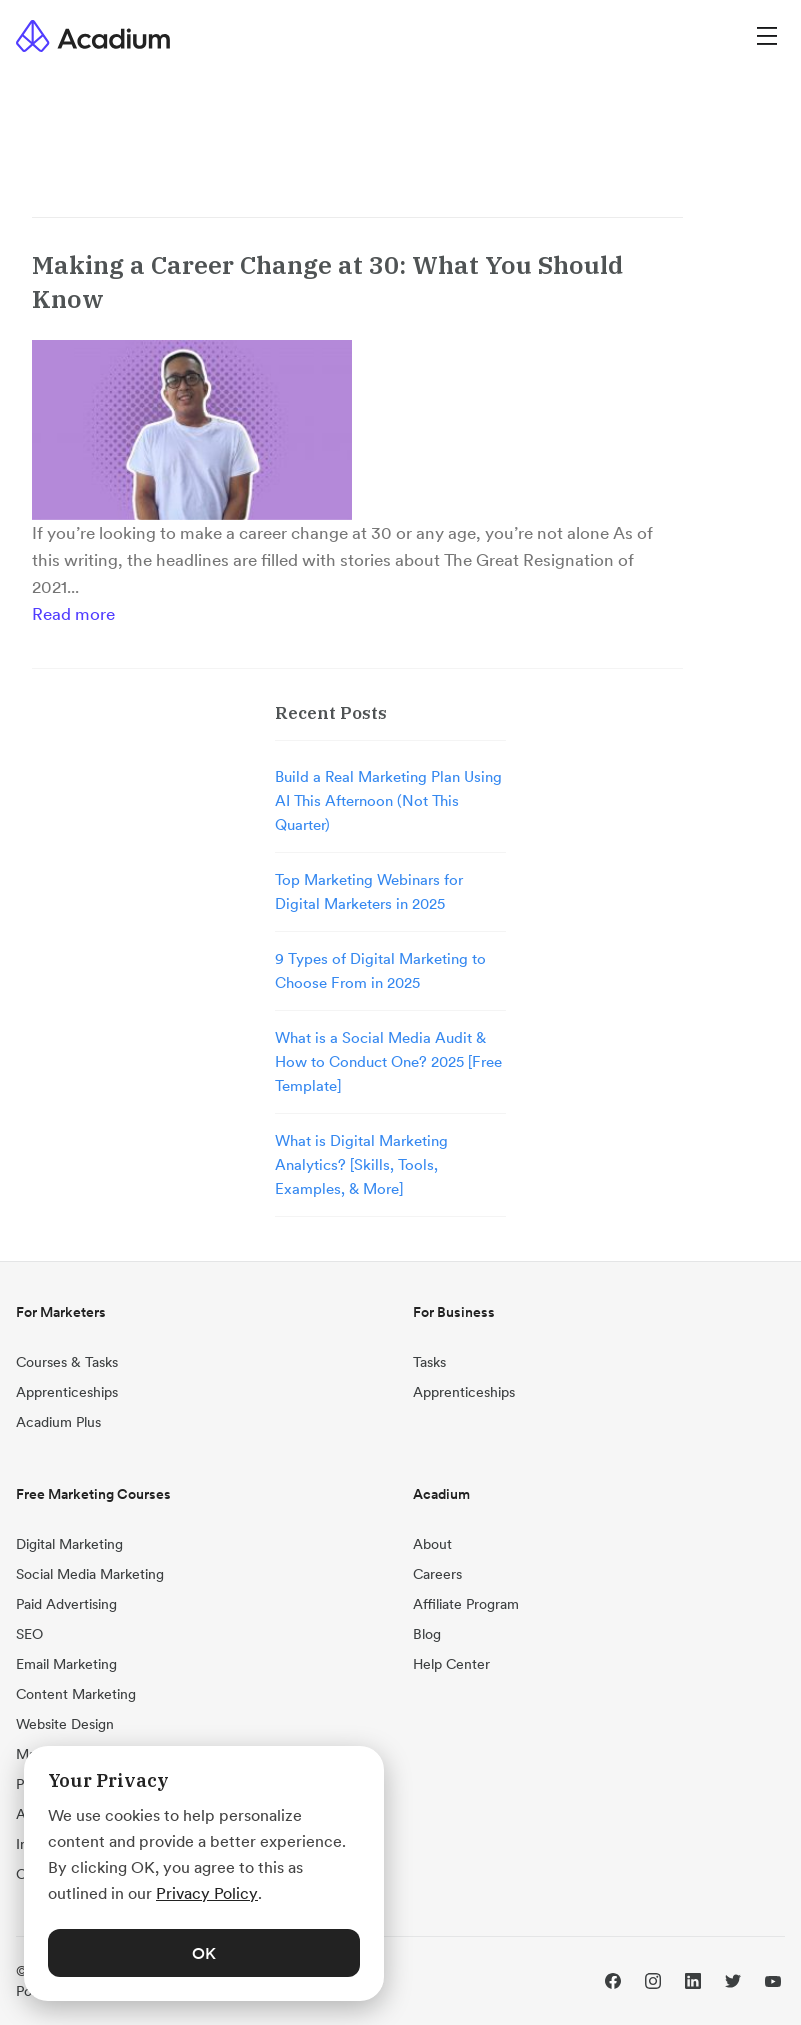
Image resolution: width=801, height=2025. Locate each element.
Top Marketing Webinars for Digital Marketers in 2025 (369, 891)
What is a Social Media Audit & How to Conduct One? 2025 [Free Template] (388, 1061)
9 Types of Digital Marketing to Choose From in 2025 (380, 970)
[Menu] (767, 35)
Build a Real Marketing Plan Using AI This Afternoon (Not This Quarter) (388, 800)
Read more (73, 614)
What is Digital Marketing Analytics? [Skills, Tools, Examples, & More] (361, 1164)
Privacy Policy (207, 1893)
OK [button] (204, 1953)
